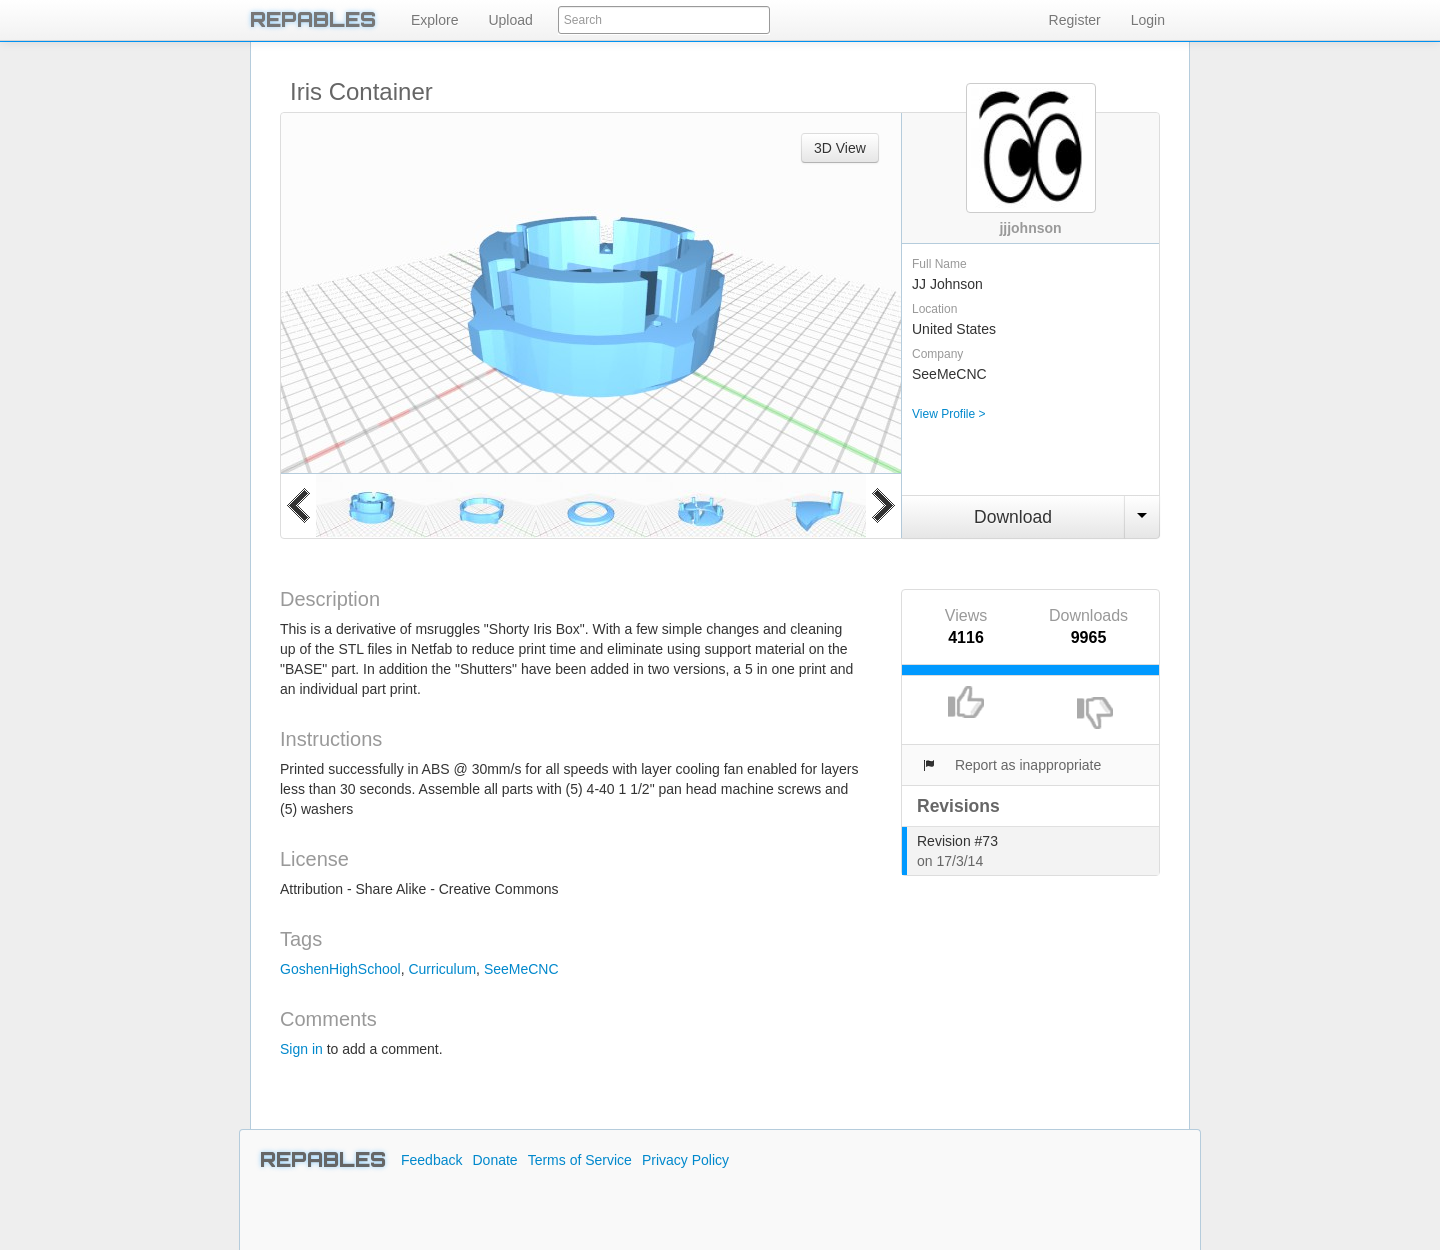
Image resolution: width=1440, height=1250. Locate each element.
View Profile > (948, 414)
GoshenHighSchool (340, 969)
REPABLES (313, 19)
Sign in (301, 1049)
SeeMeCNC (521, 969)
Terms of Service (580, 1160)
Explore (434, 20)
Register (1075, 20)
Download (1013, 517)
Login (1148, 20)
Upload (510, 20)
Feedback (431, 1160)
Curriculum (442, 969)
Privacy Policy (685, 1160)
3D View (840, 148)
